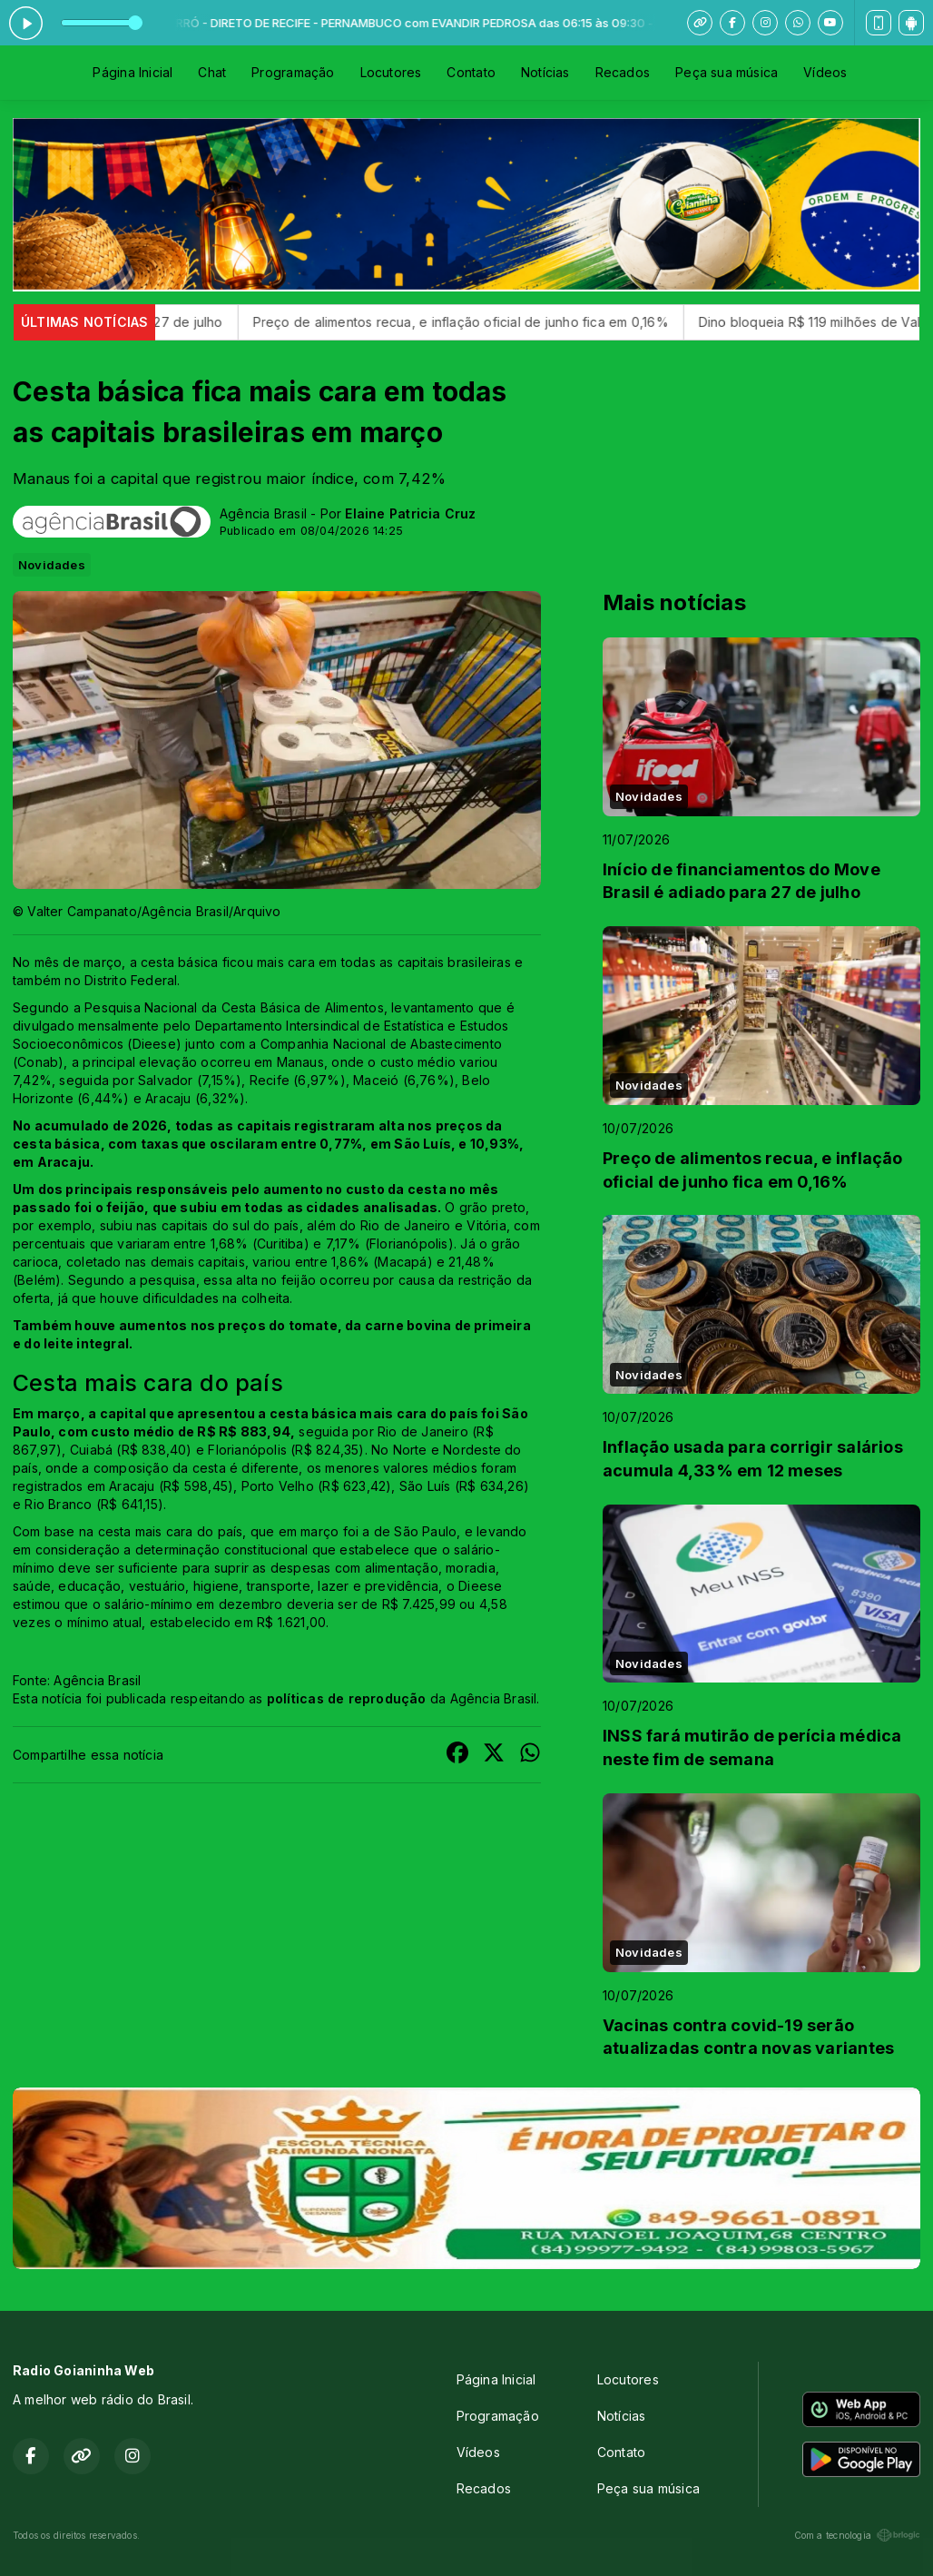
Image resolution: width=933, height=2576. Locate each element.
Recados (622, 72)
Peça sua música (726, 72)
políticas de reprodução (347, 1698)
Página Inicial (132, 72)
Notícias (545, 72)
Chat (212, 72)
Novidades (51, 565)
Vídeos (825, 72)
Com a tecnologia (857, 2535)
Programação (292, 72)
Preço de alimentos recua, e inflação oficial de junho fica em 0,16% (502, 322)
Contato (471, 72)
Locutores (391, 72)
